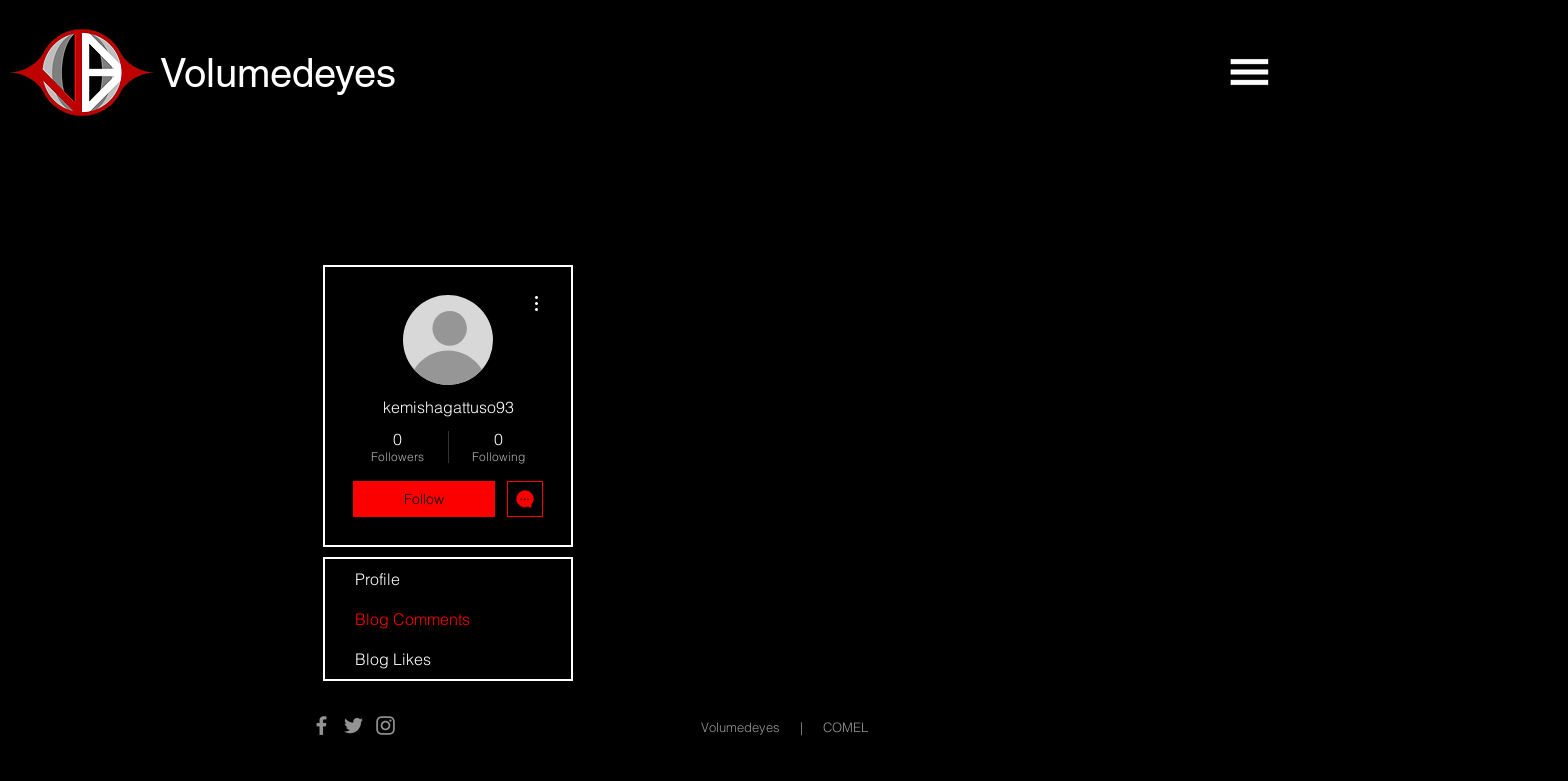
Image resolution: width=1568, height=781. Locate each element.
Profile (377, 579)
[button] (1249, 72)
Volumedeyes (740, 727)
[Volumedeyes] (303, 73)
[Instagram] (385, 725)
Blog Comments (412, 619)
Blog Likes (393, 659)
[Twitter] (353, 725)
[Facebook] (321, 725)
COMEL (845, 727)
